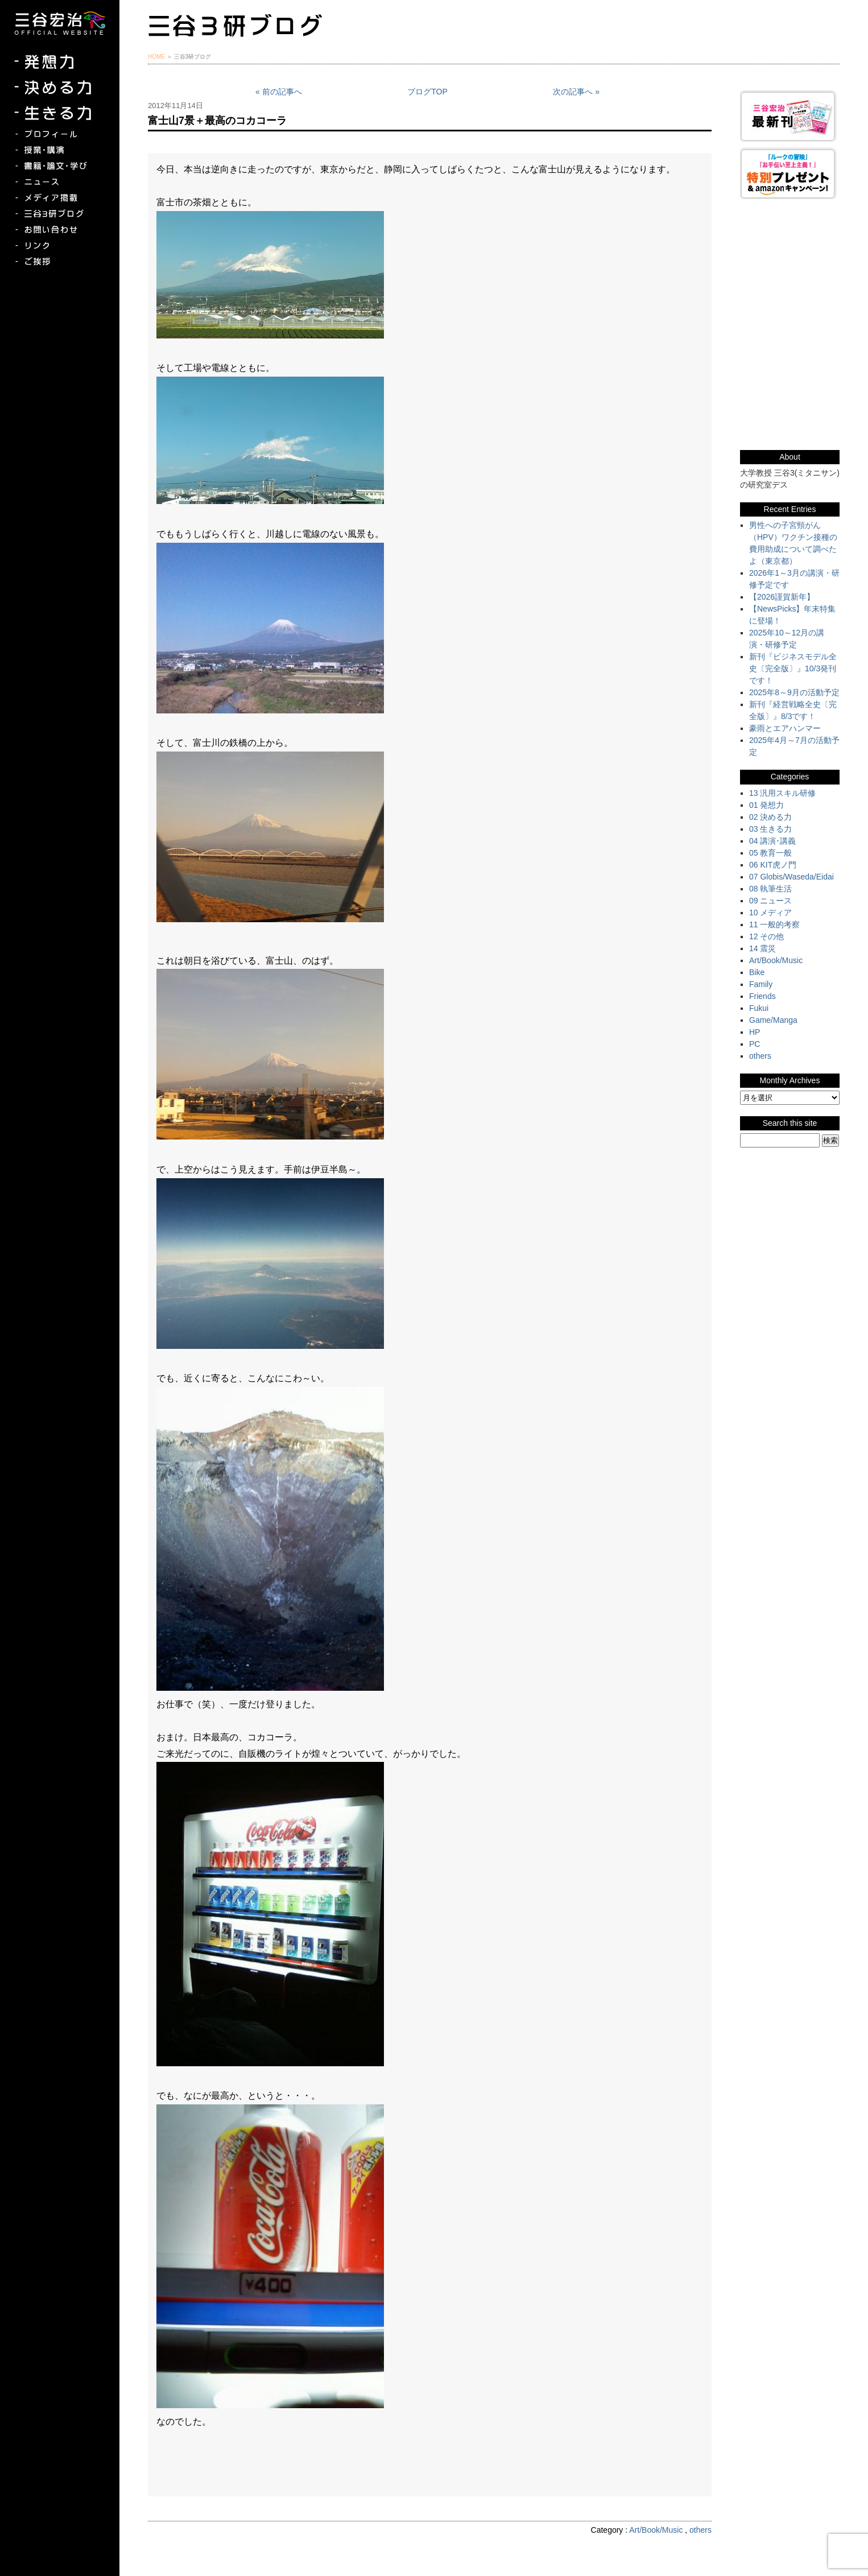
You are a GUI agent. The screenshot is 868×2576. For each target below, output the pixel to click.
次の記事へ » (576, 91)
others (700, 2529)
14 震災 (762, 948)
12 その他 (766, 936)
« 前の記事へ (278, 91)
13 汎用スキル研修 (782, 793)
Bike (756, 972)
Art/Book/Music (656, 2529)
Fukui (758, 1008)
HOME (156, 56)
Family (760, 984)
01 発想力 (766, 805)
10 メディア (770, 912)
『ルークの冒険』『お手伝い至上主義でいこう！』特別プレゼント (790, 173)
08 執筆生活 (770, 888)
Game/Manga (773, 1020)
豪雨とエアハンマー (785, 728)
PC (754, 1043)
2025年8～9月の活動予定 (794, 692)
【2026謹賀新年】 (782, 596)
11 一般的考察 (774, 924)
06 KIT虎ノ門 (772, 864)
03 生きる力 (770, 828)
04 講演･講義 (772, 840)
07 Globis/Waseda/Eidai (791, 876)
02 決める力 (770, 816)
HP (754, 1032)
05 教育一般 (770, 852)
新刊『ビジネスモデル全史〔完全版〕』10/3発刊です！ (793, 668)
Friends (762, 996)
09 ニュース (770, 900)
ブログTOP (427, 91)
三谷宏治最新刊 (790, 116)
